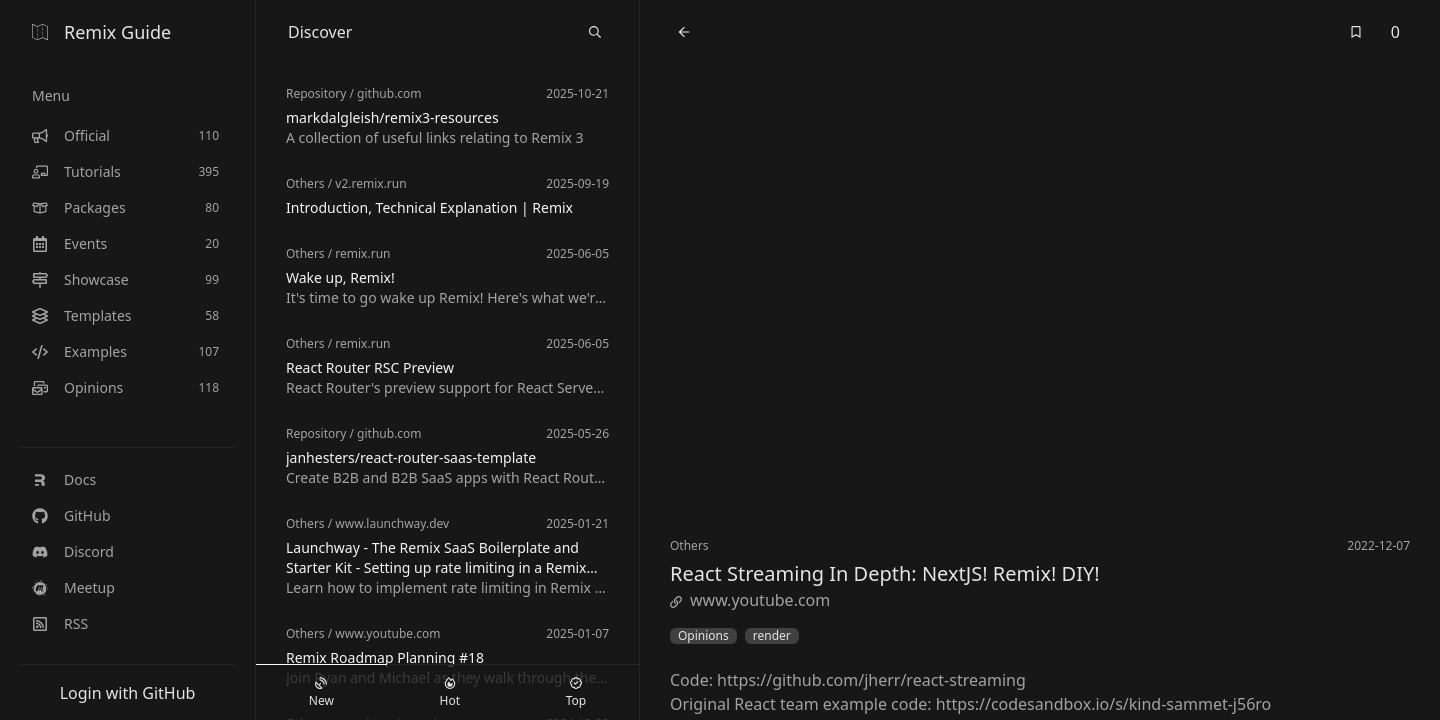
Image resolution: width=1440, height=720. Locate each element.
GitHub (71, 515)
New (321, 693)
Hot (450, 693)
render (772, 636)
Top (576, 693)
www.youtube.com (750, 600)
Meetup (73, 587)
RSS (60, 623)
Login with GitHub (128, 693)
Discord (73, 551)
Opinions (703, 636)
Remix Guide (101, 32)
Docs (64, 479)
